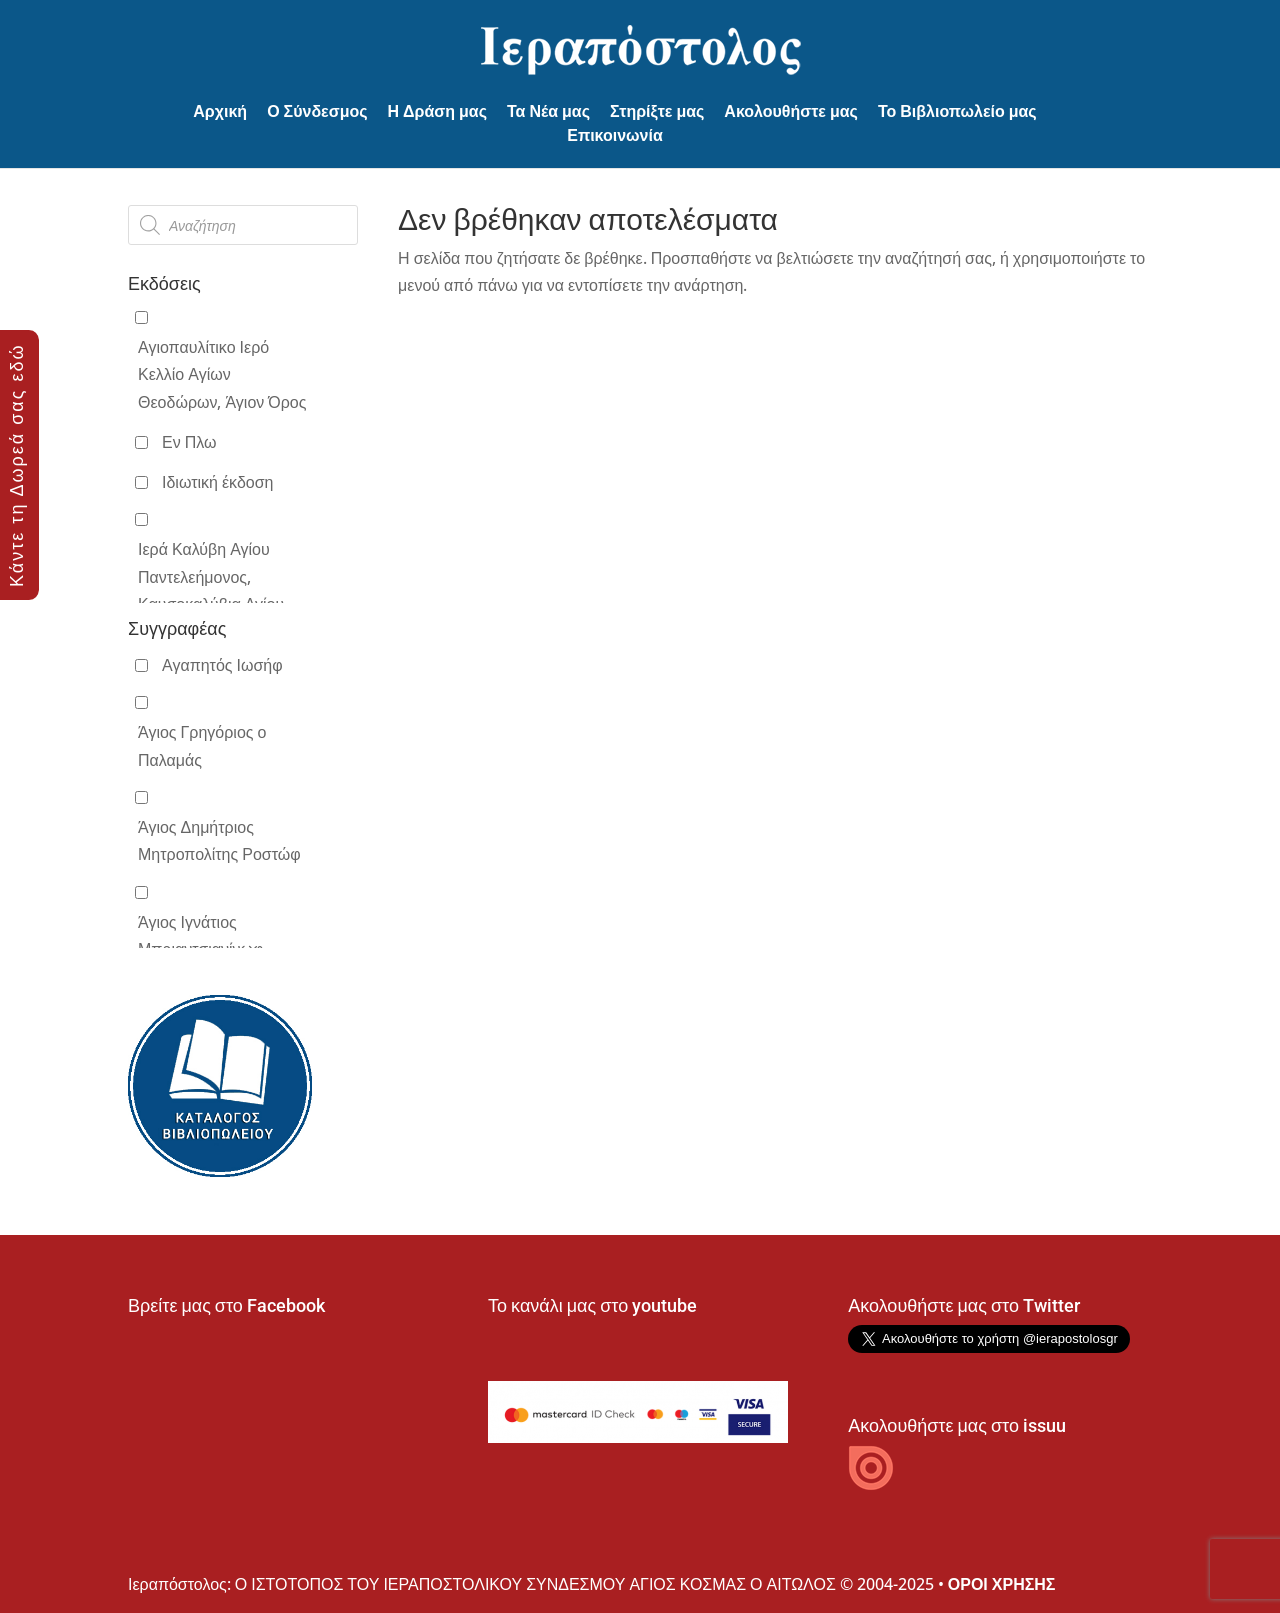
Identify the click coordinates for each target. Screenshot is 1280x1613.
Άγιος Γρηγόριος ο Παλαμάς (202, 745)
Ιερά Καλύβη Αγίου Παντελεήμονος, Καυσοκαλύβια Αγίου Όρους (211, 590)
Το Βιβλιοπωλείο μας (957, 111)
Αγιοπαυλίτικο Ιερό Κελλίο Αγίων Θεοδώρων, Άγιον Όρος (222, 374)
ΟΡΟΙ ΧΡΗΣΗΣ (1002, 1584)
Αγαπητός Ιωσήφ (222, 665)
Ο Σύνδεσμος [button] (317, 111)
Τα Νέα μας (548, 111)
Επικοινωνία (615, 135)
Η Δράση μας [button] (437, 111)
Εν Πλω (189, 442)
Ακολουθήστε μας (791, 111)
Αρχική (220, 111)
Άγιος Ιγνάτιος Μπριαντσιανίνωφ (200, 935)
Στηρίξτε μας (657, 111)
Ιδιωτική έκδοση (217, 482)
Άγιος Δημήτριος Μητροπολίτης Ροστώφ (219, 840)
